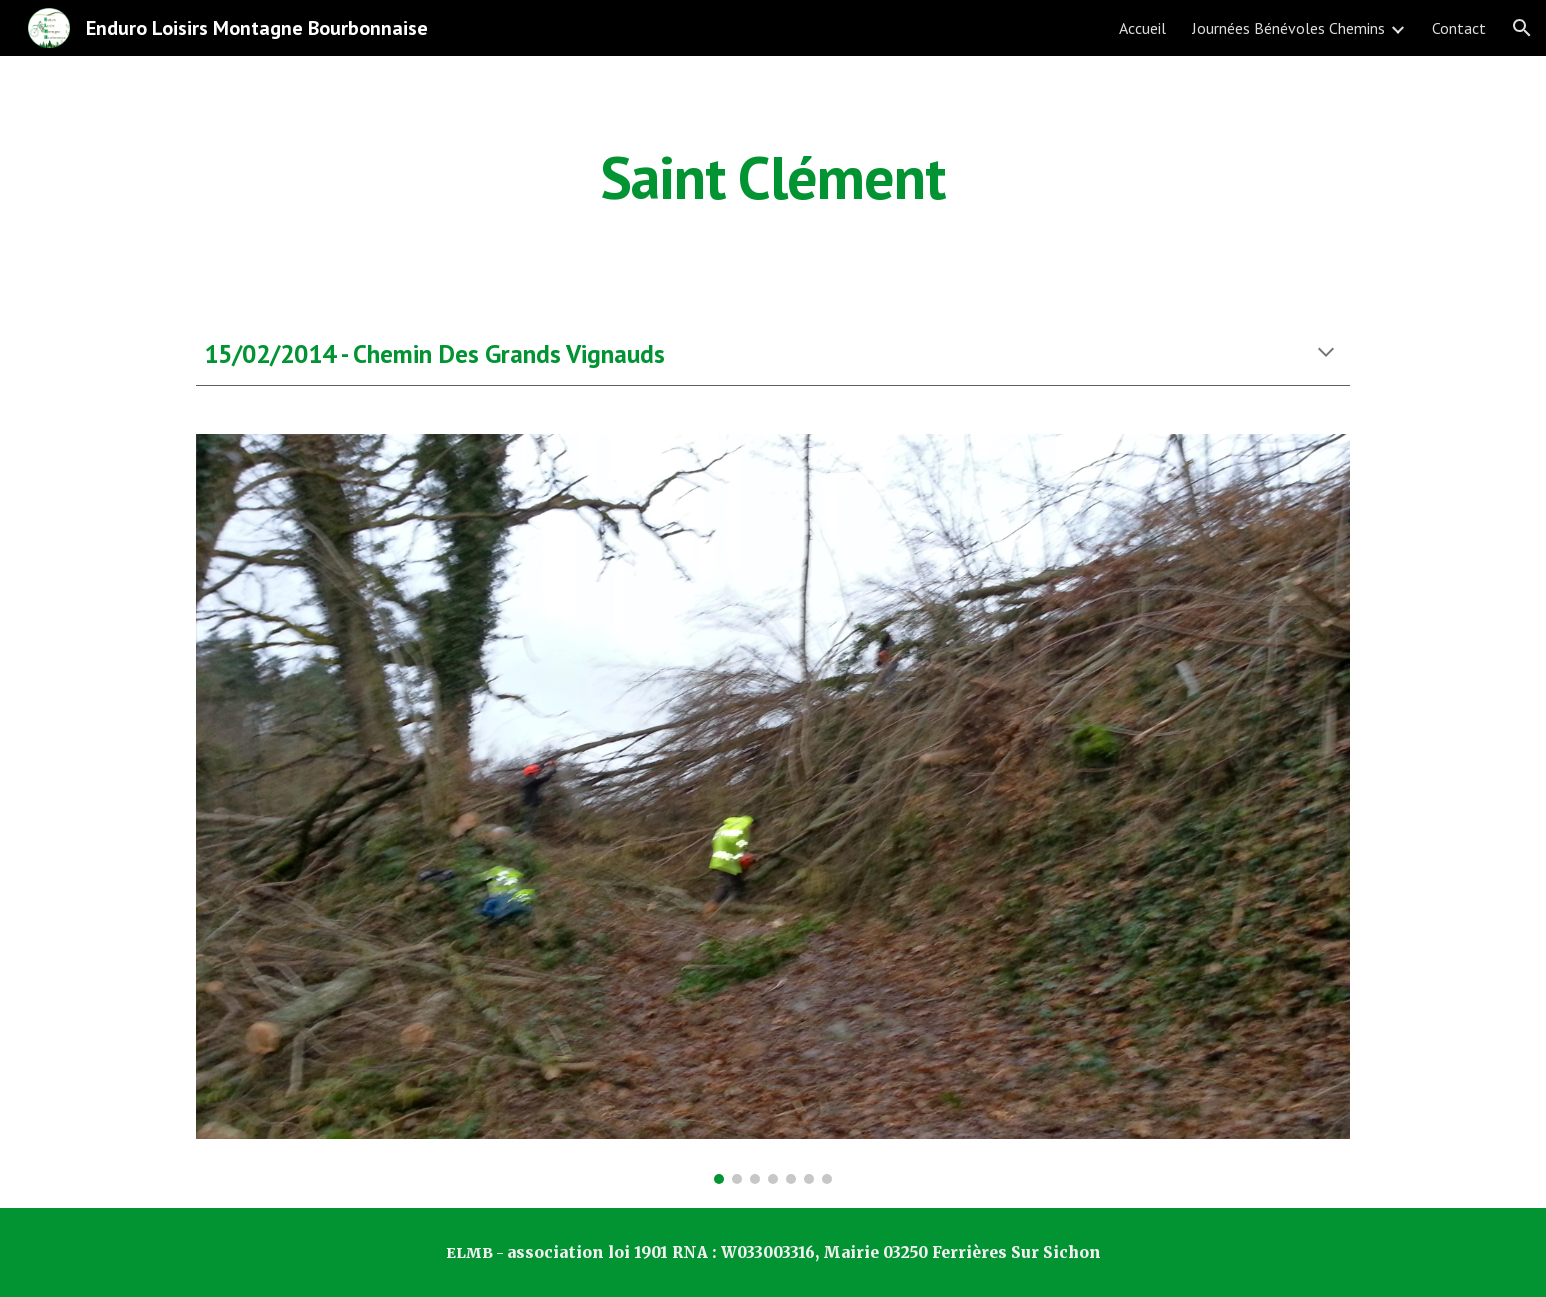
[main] (773, 177)
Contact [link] (1459, 28)
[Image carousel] (773, 808)
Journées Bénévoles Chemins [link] (1288, 28)
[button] (1522, 28)
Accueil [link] (1142, 28)
